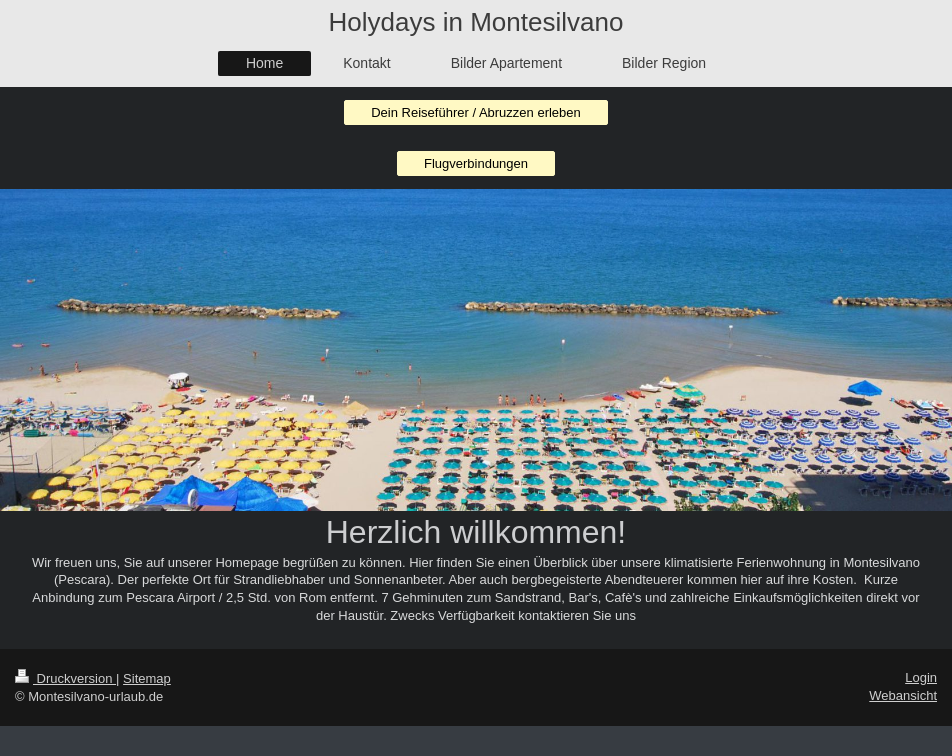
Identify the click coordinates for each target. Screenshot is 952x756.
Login (921, 677)
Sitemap (147, 678)
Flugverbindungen (476, 163)
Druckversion (65, 678)
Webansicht (903, 695)
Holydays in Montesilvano (476, 22)
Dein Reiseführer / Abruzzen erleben (476, 112)
